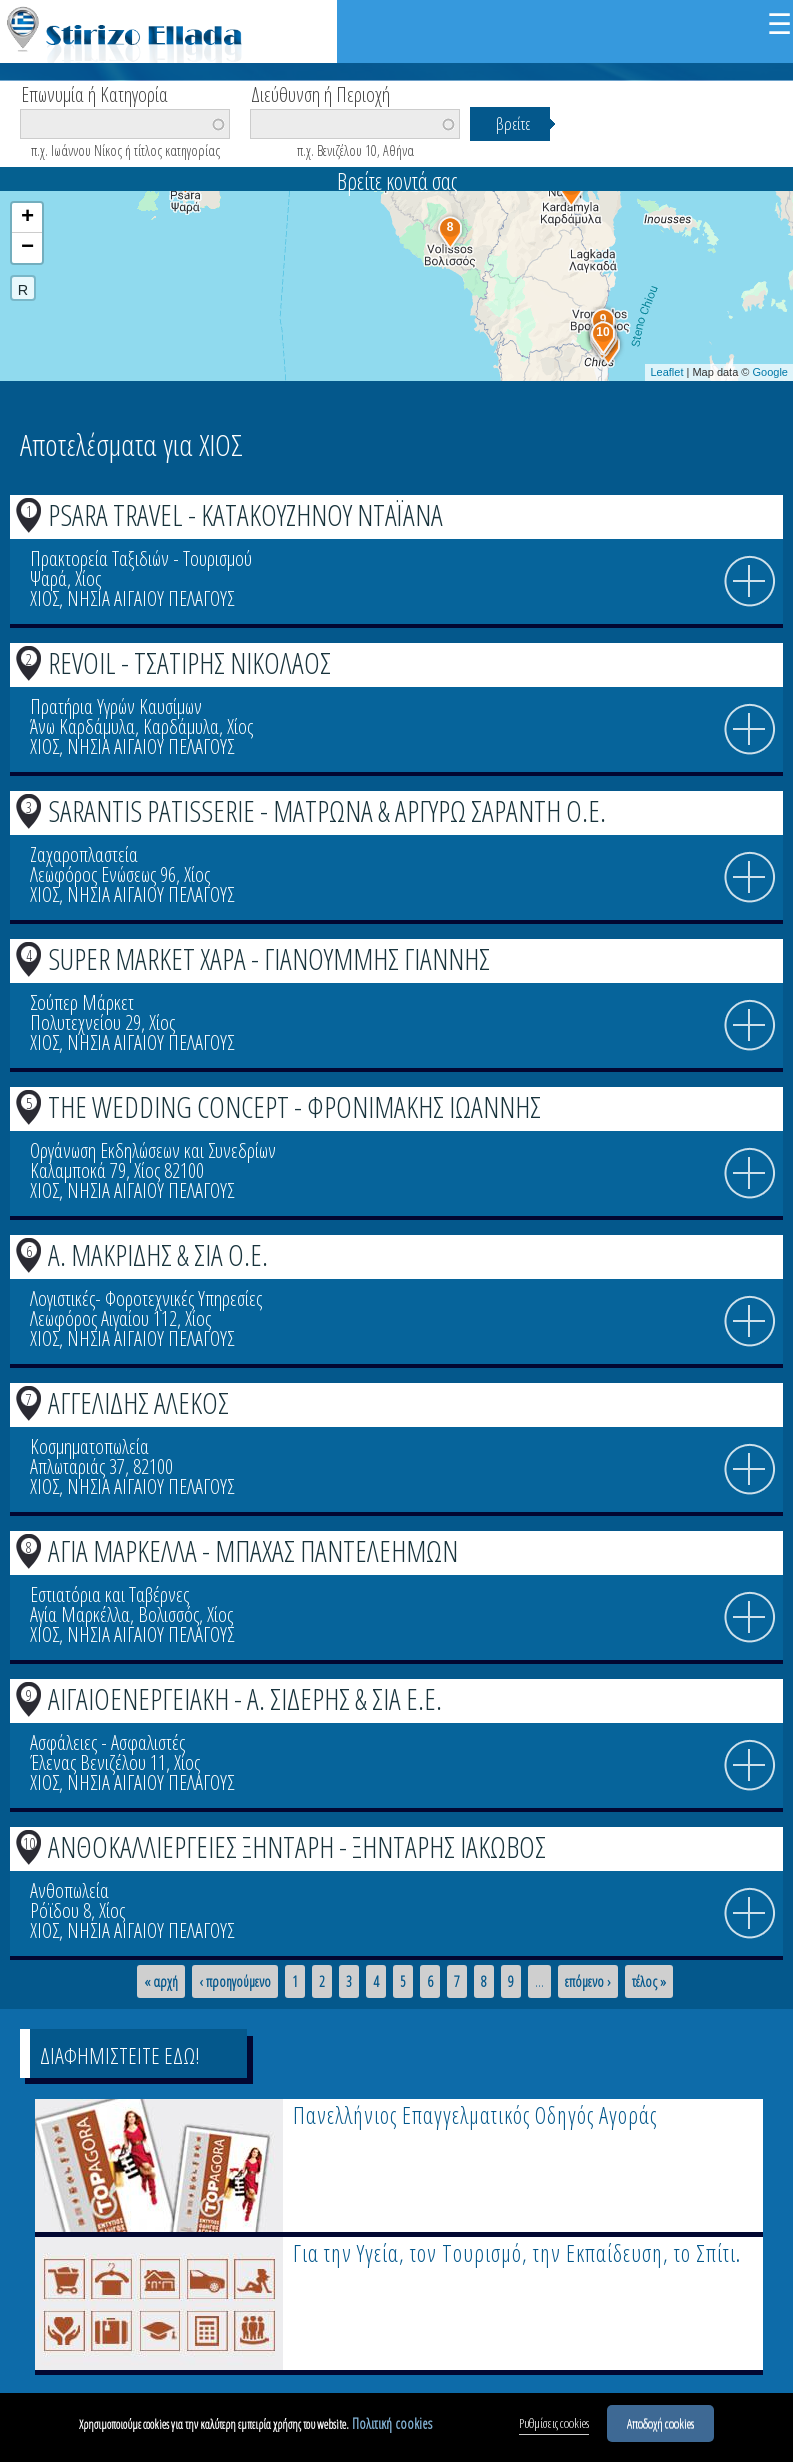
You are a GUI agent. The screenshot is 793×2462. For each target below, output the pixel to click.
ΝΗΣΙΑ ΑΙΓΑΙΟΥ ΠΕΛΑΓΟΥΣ (150, 598)
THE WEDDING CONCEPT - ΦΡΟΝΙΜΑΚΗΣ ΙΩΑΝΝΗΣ (294, 1106)
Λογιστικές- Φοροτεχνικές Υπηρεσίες (146, 1298)
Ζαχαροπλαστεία (84, 854)
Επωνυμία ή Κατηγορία (94, 93)
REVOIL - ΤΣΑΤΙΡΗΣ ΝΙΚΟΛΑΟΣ (189, 662)
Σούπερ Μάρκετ (82, 1002)
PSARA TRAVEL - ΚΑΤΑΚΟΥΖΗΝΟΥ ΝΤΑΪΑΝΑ (245, 514)
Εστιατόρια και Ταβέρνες (109, 1594)
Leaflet (666, 372)
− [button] (27, 248)
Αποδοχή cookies (660, 2429)
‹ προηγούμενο (235, 1982)
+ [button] (27, 218)
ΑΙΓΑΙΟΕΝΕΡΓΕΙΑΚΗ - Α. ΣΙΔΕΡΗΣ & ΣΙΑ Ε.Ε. (245, 1698)
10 (29, 1843)
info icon (750, 582)
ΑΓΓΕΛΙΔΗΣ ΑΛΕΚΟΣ (138, 1402)
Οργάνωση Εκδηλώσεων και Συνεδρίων (153, 1150)
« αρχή (161, 1982)
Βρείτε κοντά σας (397, 181)
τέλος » (649, 1982)
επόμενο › (588, 1982)
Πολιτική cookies (392, 2429)
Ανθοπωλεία (69, 1890)
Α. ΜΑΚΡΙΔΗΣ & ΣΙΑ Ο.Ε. (158, 1254)
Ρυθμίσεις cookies (554, 2429)
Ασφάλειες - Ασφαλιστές (107, 1742)
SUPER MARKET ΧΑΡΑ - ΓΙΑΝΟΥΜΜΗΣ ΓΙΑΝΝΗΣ (269, 958)
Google (770, 372)
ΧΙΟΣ (44, 598)
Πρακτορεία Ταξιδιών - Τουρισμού (141, 558)
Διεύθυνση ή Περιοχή (320, 93)
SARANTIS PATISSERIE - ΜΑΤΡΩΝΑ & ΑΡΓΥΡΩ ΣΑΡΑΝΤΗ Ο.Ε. (327, 810)
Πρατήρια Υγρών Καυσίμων (116, 706)
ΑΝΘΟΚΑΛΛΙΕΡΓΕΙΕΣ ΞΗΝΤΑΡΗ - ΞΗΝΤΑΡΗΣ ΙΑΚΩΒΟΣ (297, 1846)
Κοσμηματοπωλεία (89, 1446)
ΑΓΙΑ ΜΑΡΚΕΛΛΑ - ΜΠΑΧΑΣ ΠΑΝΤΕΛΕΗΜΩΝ (253, 1550)
